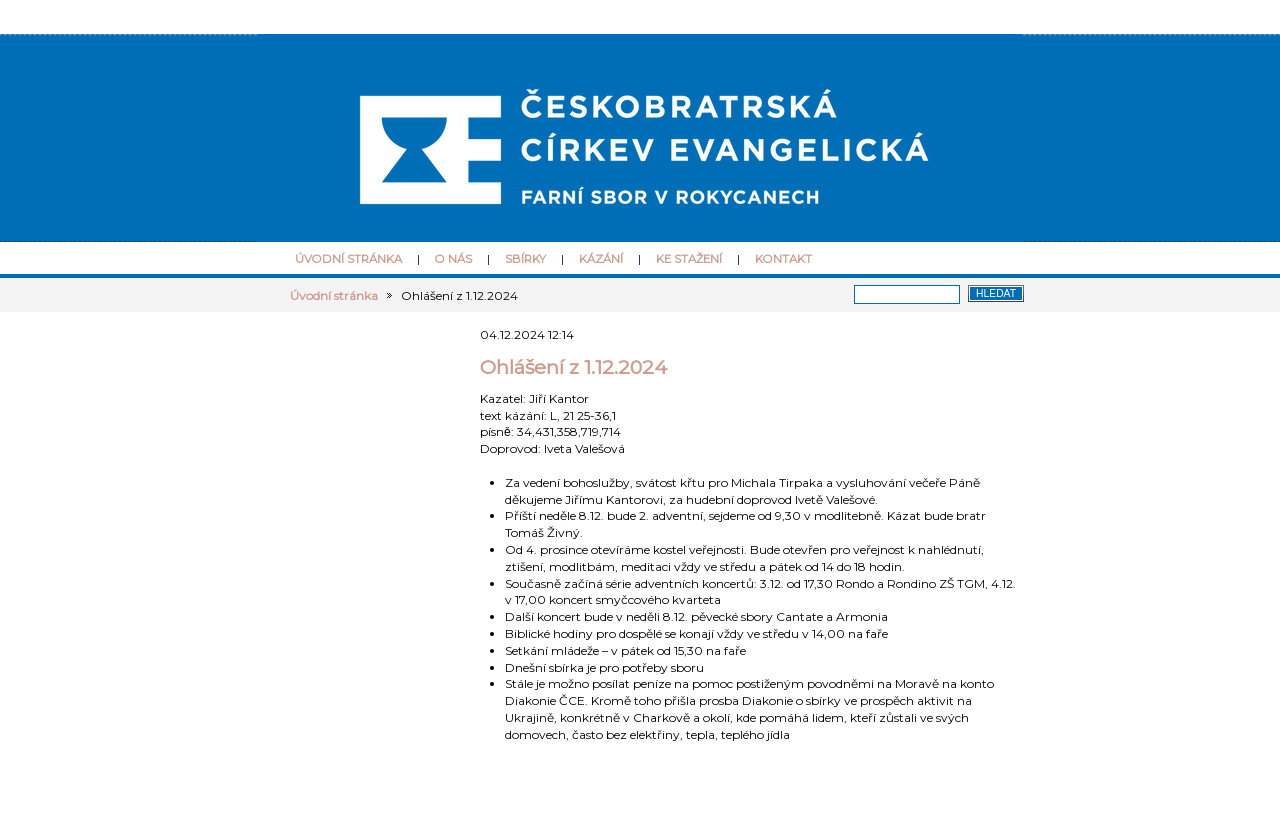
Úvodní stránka (348, 259)
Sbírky (525, 259)
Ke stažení (689, 259)
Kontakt (783, 259)
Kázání (601, 259)
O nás (453, 259)
